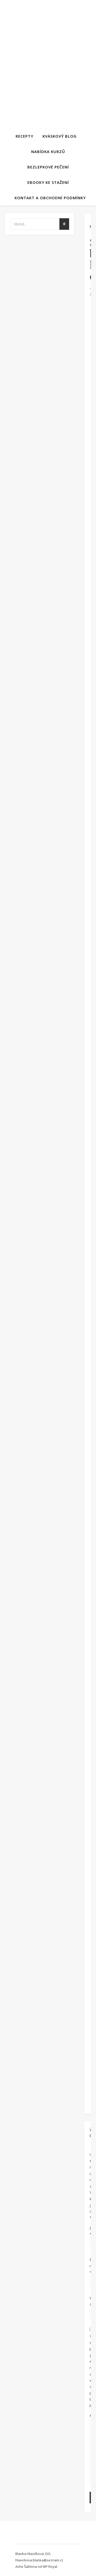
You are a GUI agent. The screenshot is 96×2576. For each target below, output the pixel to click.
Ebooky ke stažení (48, 182)
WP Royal (49, 2566)
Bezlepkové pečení (48, 166)
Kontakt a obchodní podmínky (50, 197)
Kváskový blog (59, 136)
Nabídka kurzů (48, 151)
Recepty (24, 136)
